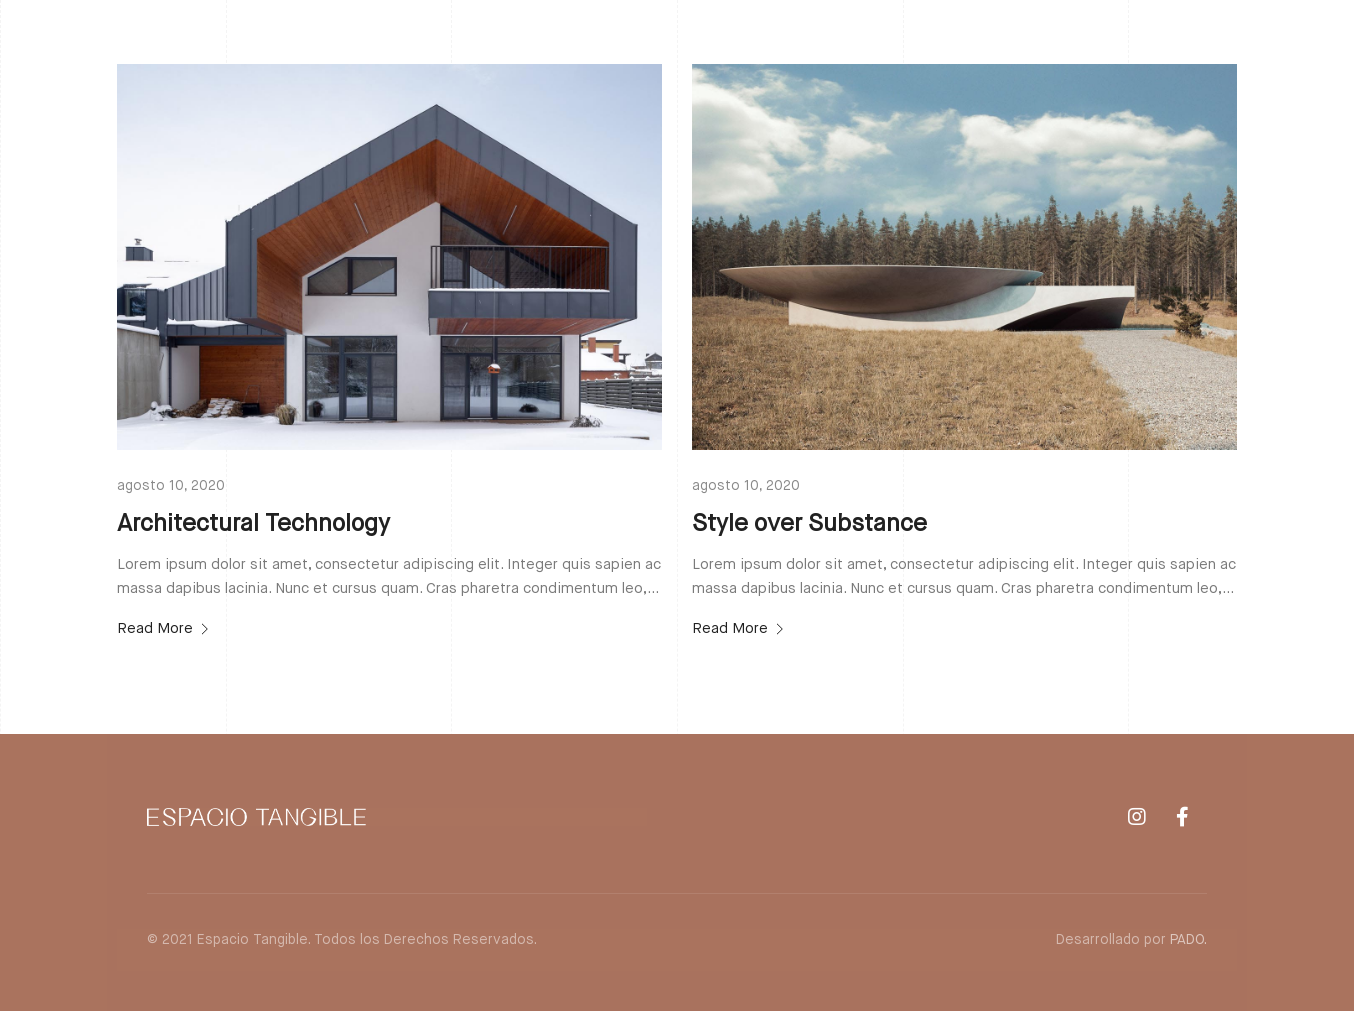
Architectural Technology (253, 524)
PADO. (1188, 940)
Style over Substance (809, 524)
